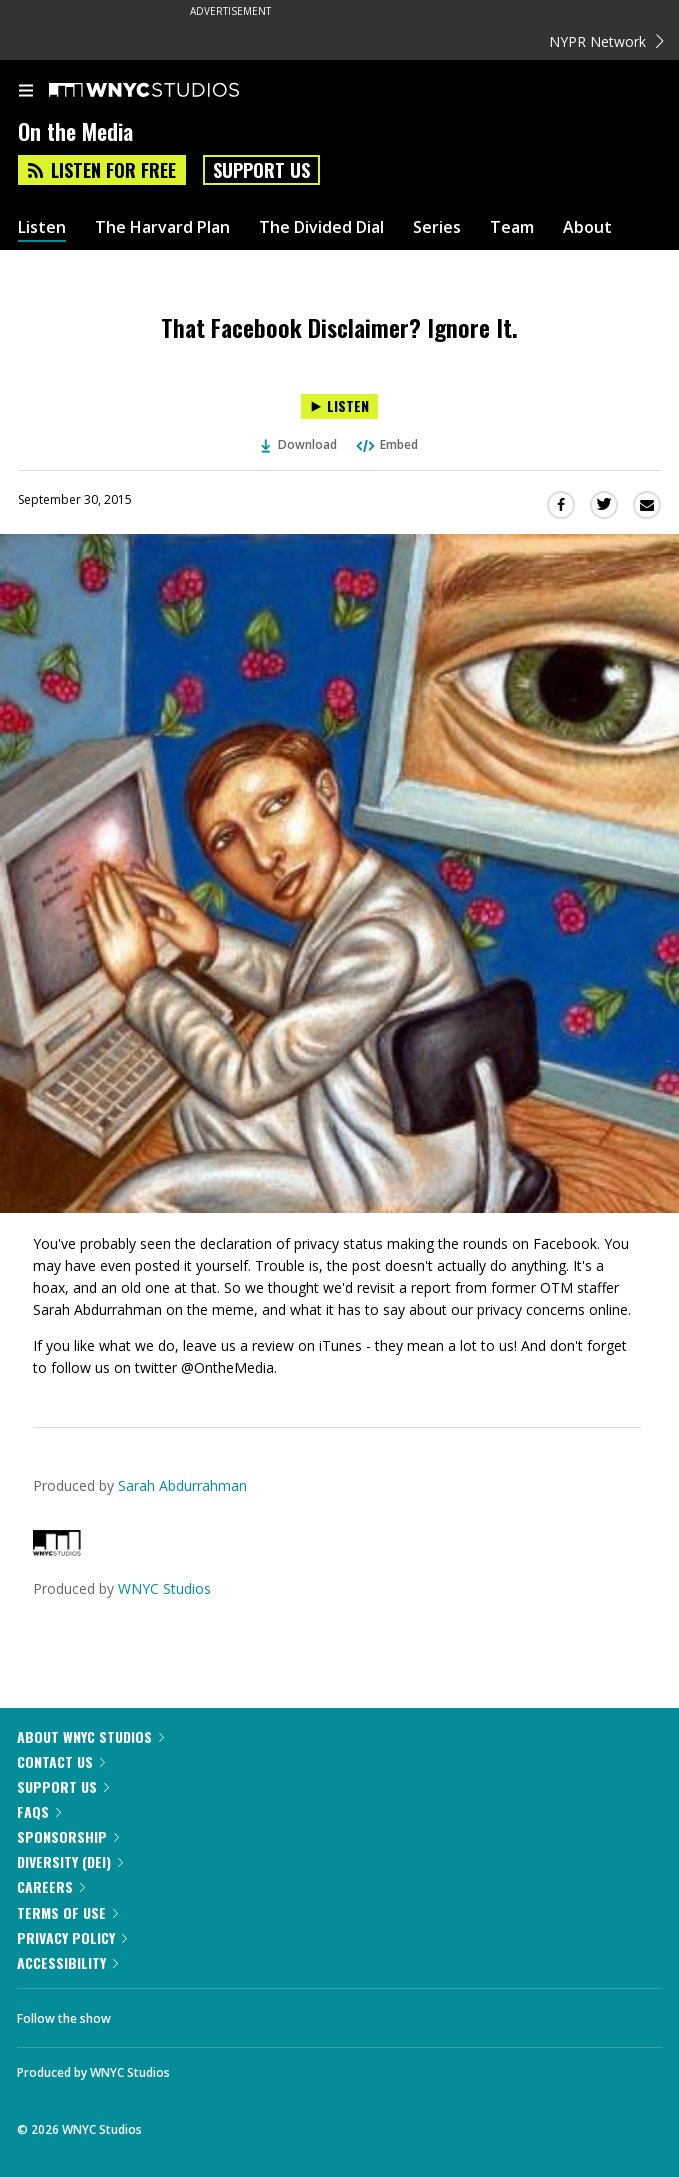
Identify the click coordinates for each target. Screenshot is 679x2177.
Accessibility (67, 1962)
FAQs (39, 1811)
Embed (386, 444)
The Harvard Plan (162, 227)
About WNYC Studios (90, 1736)
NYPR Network (606, 41)
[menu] (26, 92)
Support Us (261, 170)
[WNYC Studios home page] (169, 91)
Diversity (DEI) (70, 1861)
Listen (42, 227)
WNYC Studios (164, 1588)
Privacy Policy (72, 1937)
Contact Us (61, 1761)
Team (512, 227)
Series (437, 227)
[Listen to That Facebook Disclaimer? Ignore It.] (339, 406)
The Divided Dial (321, 227)
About (587, 227)
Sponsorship (68, 1836)
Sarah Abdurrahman (182, 1485)
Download (299, 444)
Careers (51, 1886)
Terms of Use (67, 1912)
